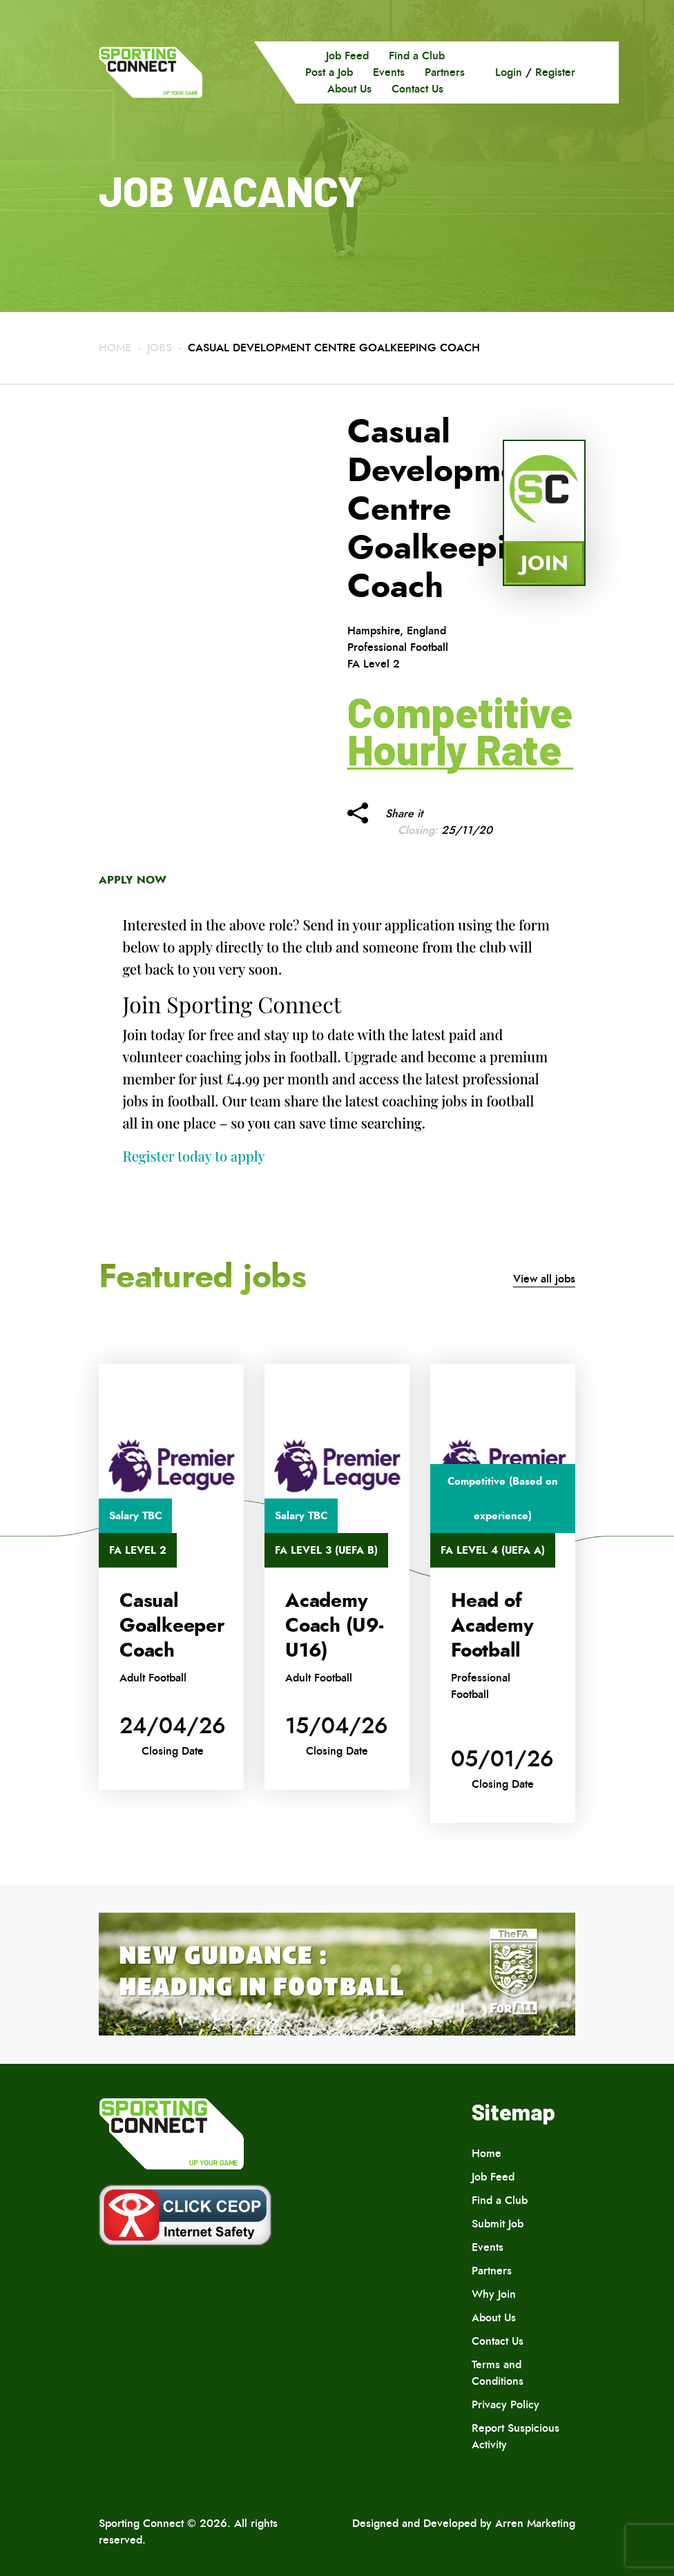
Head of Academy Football (492, 1625)
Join (544, 563)
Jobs (159, 347)
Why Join (494, 2294)
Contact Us (417, 89)
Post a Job (329, 72)
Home (115, 347)
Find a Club (417, 56)
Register (555, 72)
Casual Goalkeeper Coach (171, 1625)
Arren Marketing (535, 2523)
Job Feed (347, 56)
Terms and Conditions (497, 2373)
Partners (445, 72)
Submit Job (497, 2224)
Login (508, 72)
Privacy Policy (505, 2404)
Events (389, 72)
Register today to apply (194, 1155)
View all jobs (544, 1279)
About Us (349, 89)
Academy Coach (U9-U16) (334, 1625)
